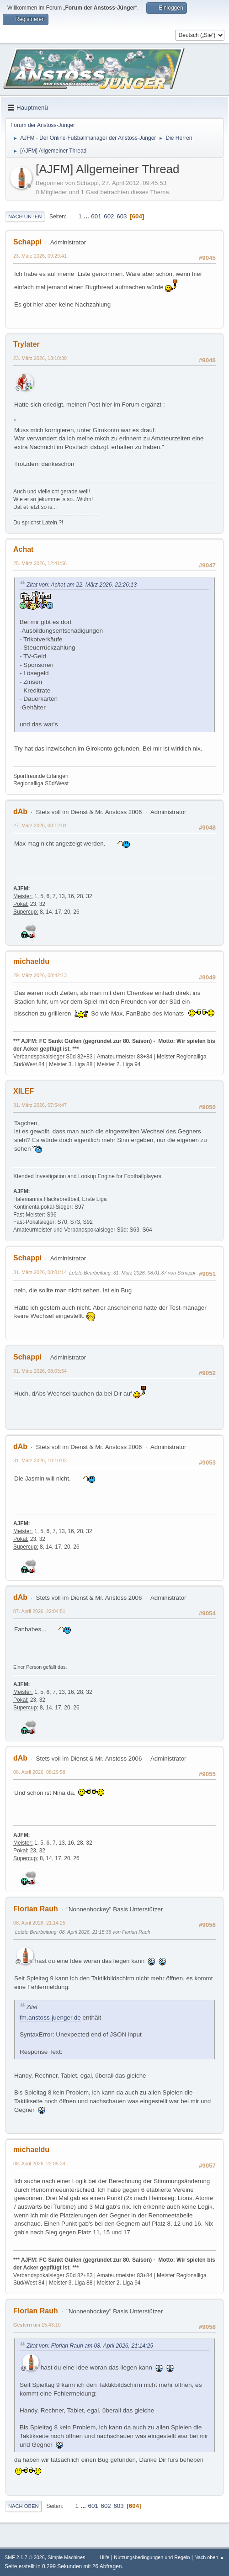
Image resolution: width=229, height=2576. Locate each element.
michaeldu (31, 961)
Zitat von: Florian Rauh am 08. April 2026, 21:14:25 (90, 2346)
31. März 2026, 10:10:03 (40, 1460)
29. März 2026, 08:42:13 (40, 975)
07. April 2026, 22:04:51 (39, 1611)
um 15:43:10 (37, 2324)
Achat (23, 549)
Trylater (26, 344)
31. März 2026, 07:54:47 (40, 1105)
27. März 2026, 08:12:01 (40, 825)
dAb (20, 811)
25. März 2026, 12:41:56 (40, 563)
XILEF (23, 1091)
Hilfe (105, 2557)
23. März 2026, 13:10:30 (40, 358)
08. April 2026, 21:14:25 (39, 1922)
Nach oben (23, 2506)
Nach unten (25, 216)
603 (122, 216)
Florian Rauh (35, 1909)
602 (109, 216)
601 (96, 216)
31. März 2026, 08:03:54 (40, 1371)
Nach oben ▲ (209, 2557)
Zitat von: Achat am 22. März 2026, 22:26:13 (82, 585)
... (87, 216)
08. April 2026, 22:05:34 (39, 2163)
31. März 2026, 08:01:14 (40, 1272)
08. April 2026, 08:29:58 (39, 1772)
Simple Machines (66, 2557)
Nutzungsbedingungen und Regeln (152, 2557)
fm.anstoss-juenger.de (50, 2017)
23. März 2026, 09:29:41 (40, 256)
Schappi (27, 242)
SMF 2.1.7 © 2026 (25, 2557)
